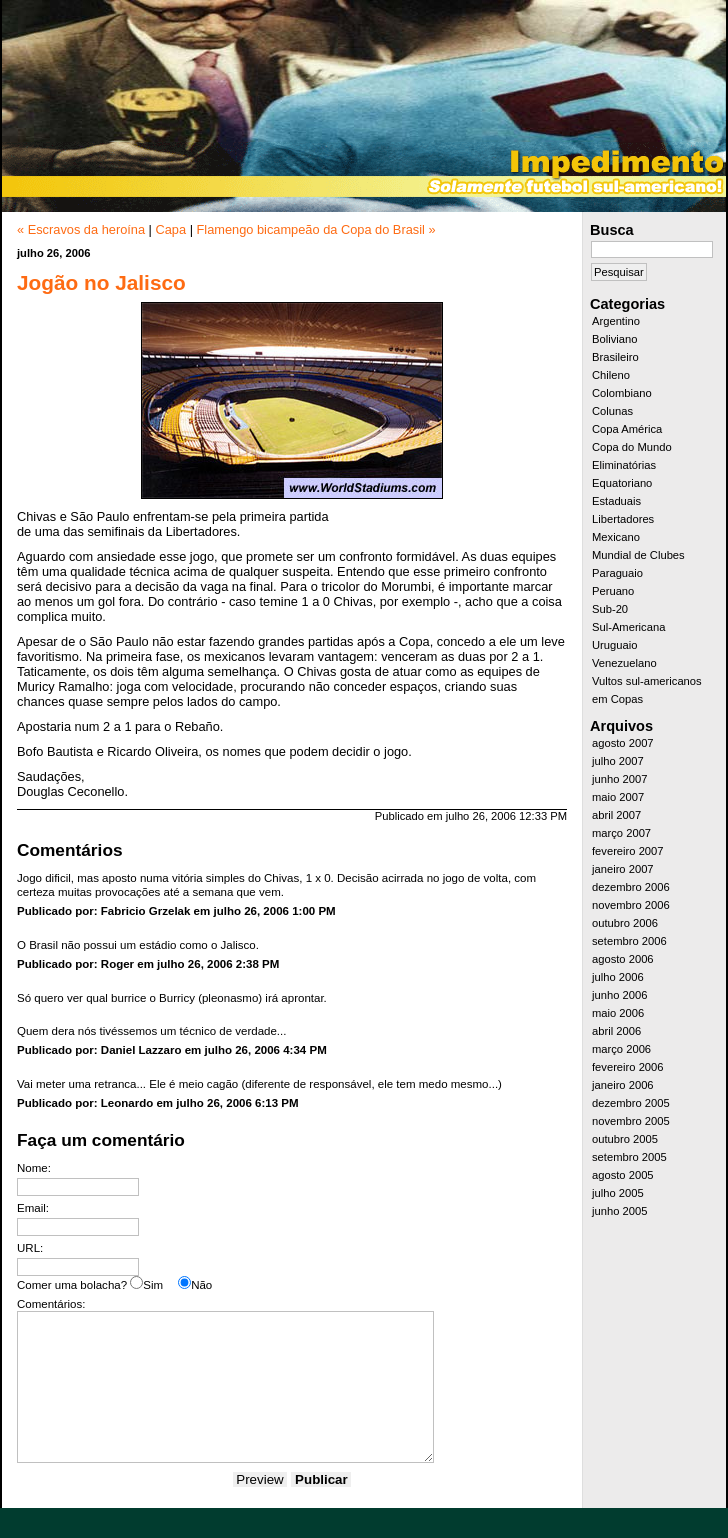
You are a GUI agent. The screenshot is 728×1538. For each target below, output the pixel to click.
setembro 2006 (629, 941)
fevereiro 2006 (628, 1067)
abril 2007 (616, 815)
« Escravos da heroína (81, 229)
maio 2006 (618, 1013)
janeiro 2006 (623, 1085)
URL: (30, 1248)
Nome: (34, 1168)
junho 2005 (619, 1211)
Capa (170, 229)
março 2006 (621, 1049)
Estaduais (616, 501)
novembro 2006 (631, 905)
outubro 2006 (625, 923)
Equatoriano (622, 483)
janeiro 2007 (623, 869)
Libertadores (623, 519)
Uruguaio (614, 645)
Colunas (612, 411)
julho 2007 (618, 761)
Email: (33, 1208)
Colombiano (622, 393)
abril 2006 (616, 1031)
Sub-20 (610, 609)
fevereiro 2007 (628, 851)
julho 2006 (618, 977)
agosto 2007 (623, 743)
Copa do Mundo (632, 447)
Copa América (627, 429)
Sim (153, 1285)
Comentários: (51, 1304)
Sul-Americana (628, 627)
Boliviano (614, 339)
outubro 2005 (625, 1139)
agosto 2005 (623, 1175)
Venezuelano (624, 663)
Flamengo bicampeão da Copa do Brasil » (316, 229)
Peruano (613, 591)
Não (201, 1285)
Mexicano (616, 537)
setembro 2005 (629, 1157)
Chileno (611, 375)
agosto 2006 (623, 959)
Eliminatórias (624, 465)
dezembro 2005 (631, 1103)
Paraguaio (617, 573)
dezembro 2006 (631, 887)
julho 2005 (618, 1193)
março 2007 (621, 833)
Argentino (616, 321)
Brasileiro (615, 357)
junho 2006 (619, 995)
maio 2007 (618, 797)
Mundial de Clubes (638, 555)
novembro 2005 (631, 1121)
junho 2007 (619, 779)
